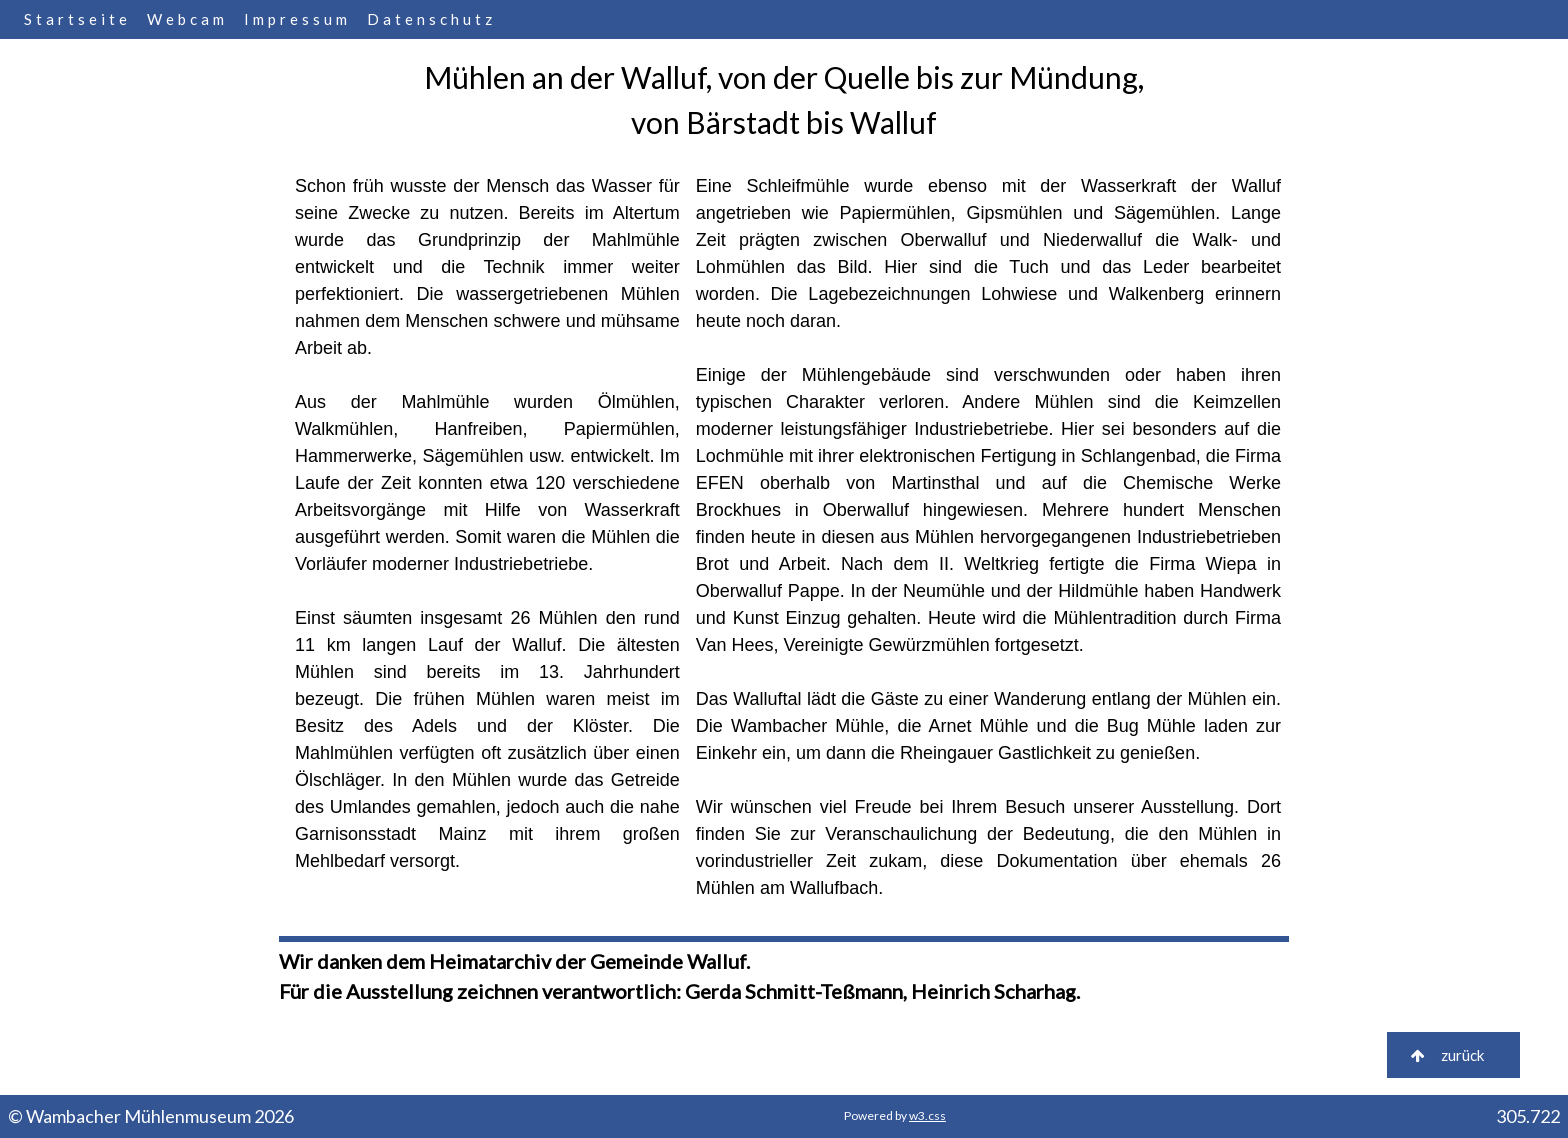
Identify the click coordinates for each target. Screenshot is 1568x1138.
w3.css (927, 1115)
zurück (1453, 1055)
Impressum (297, 19)
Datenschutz (431, 19)
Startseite (77, 19)
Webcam (187, 19)
